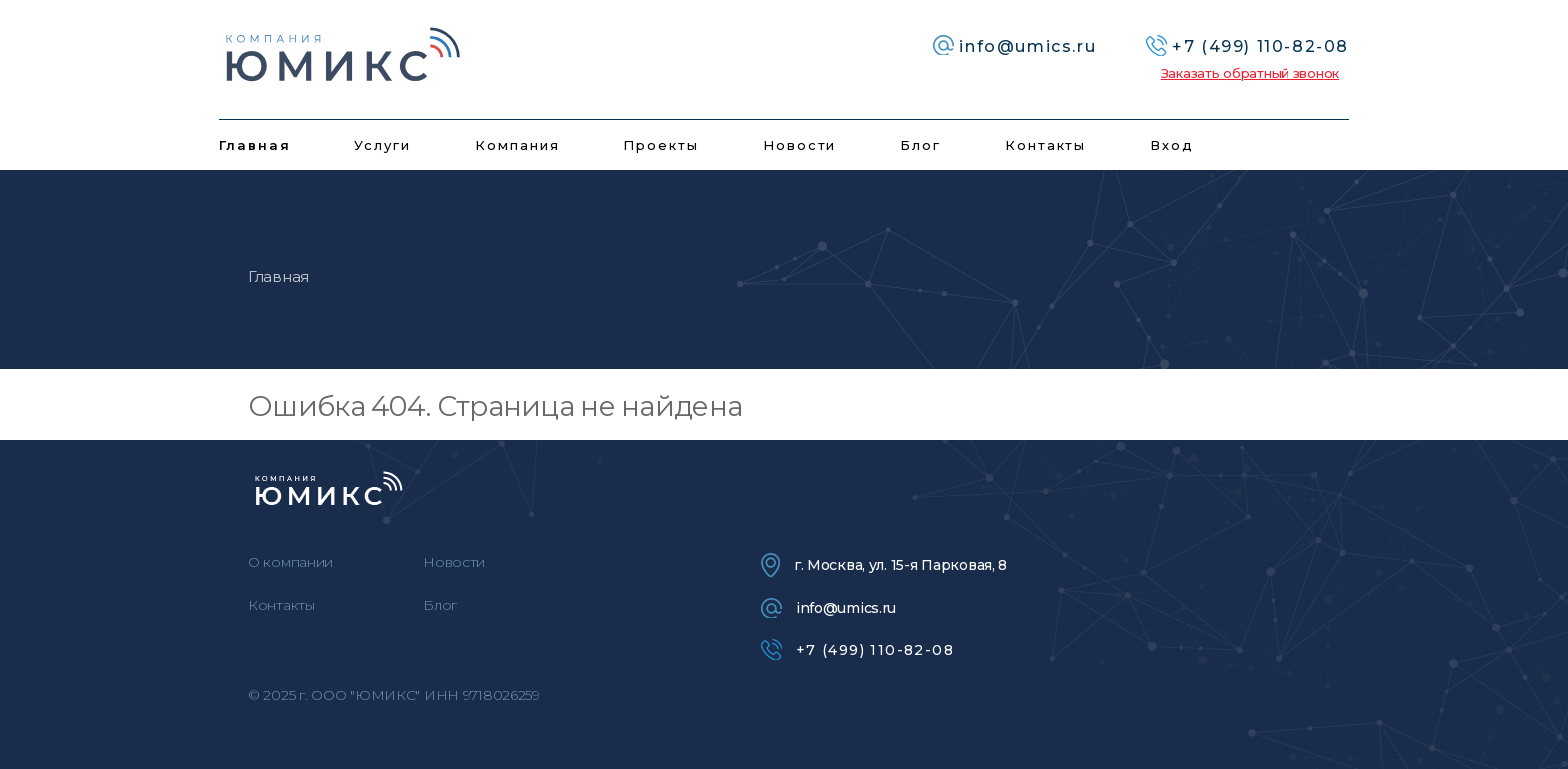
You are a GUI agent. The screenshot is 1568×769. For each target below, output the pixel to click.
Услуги (382, 145)
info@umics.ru (828, 608)
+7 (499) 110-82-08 (857, 649)
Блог (920, 145)
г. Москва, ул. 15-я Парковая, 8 (884, 565)
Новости (800, 145)
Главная (255, 145)
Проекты (661, 145)
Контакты (1046, 145)
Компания (517, 145)
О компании (290, 562)
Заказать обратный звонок (1250, 73)
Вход (1172, 145)
